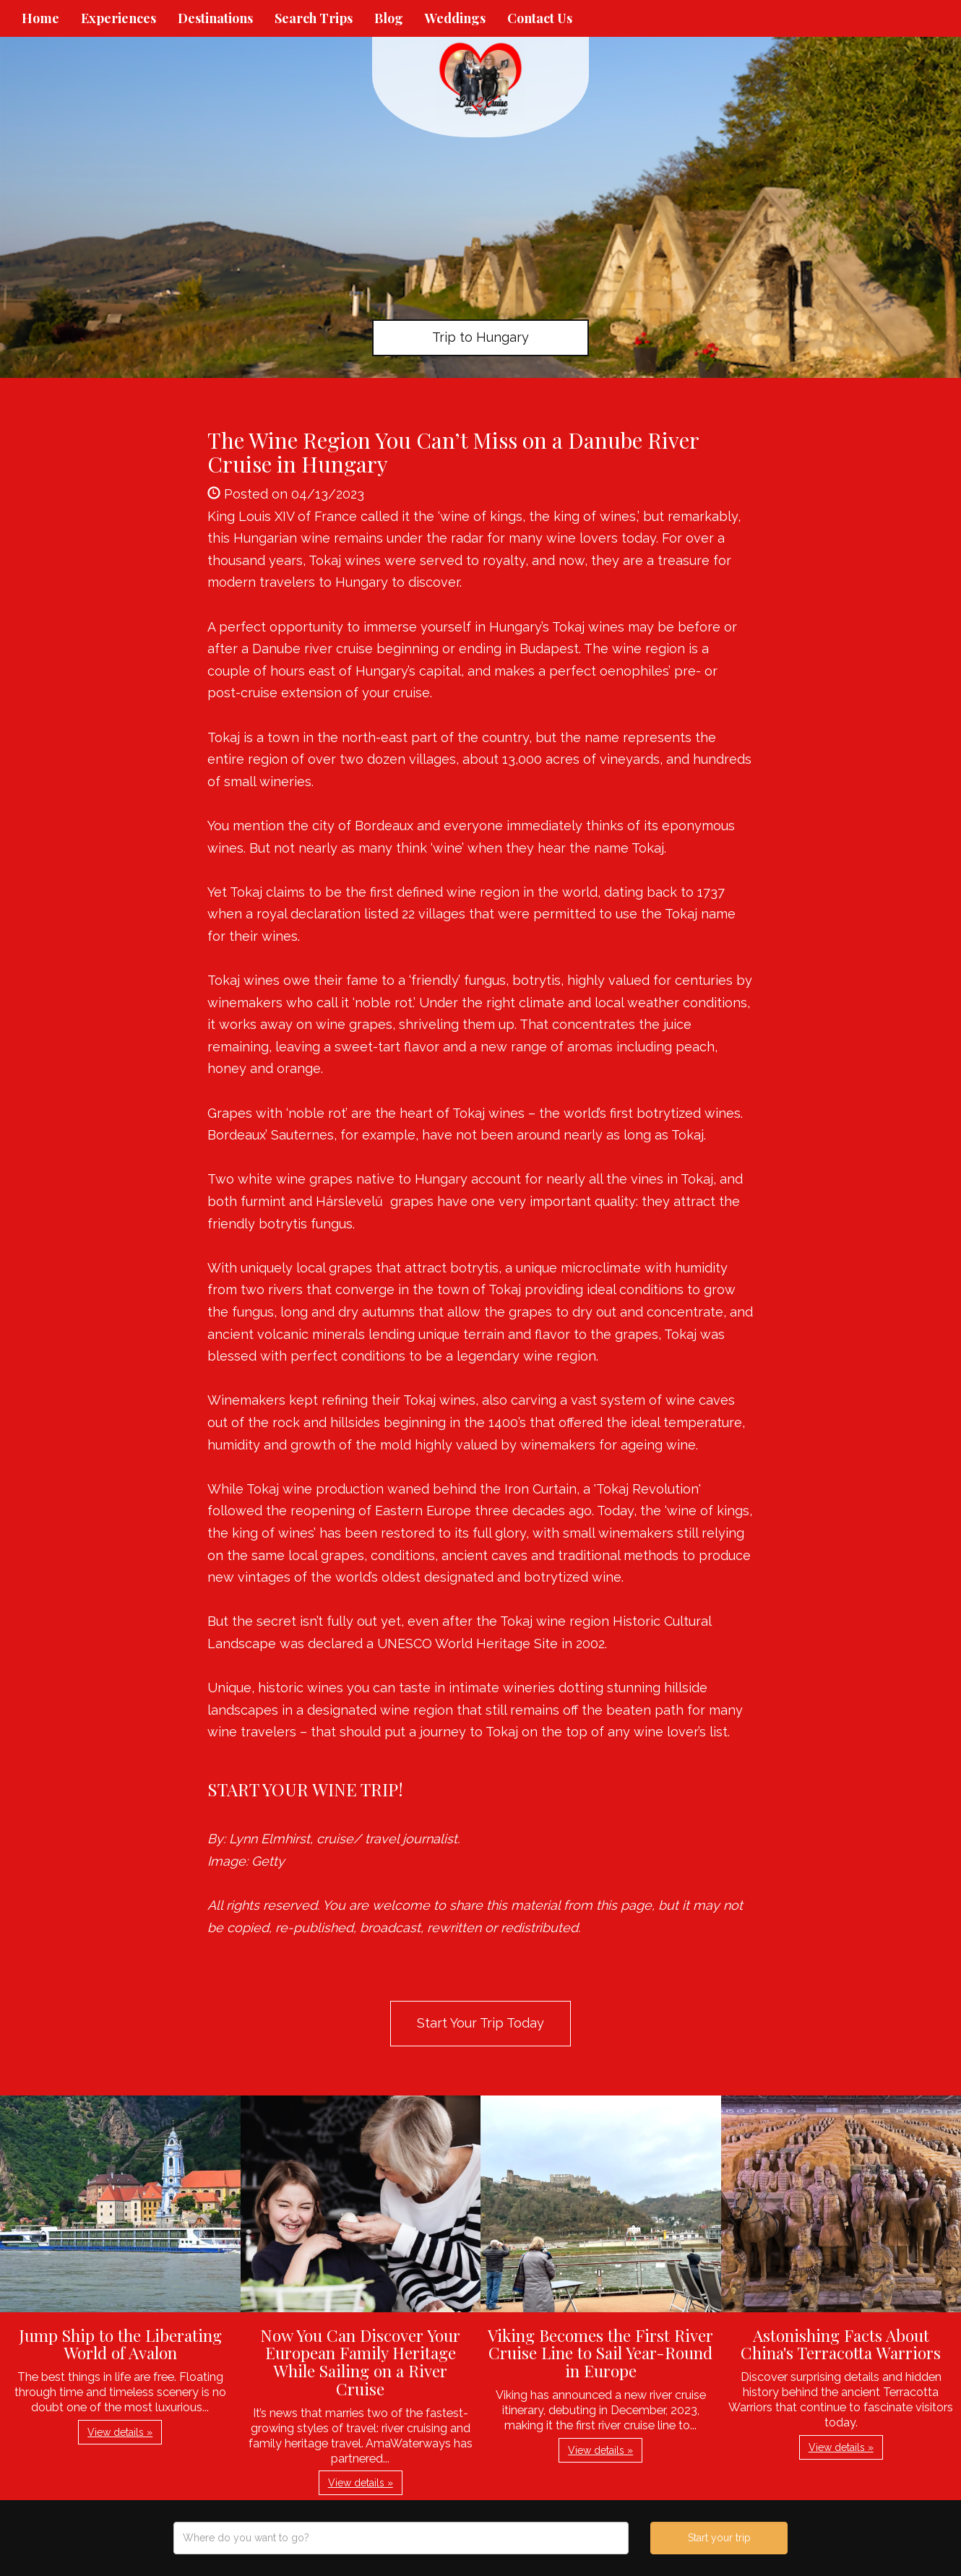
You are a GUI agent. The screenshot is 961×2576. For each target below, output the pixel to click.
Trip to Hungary (480, 337)
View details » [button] (119, 2432)
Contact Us (539, 18)
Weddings (455, 18)
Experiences (118, 18)
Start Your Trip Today (480, 2022)
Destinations (215, 18)
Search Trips (314, 18)
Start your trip (719, 2537)
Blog (388, 18)
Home (40, 18)
